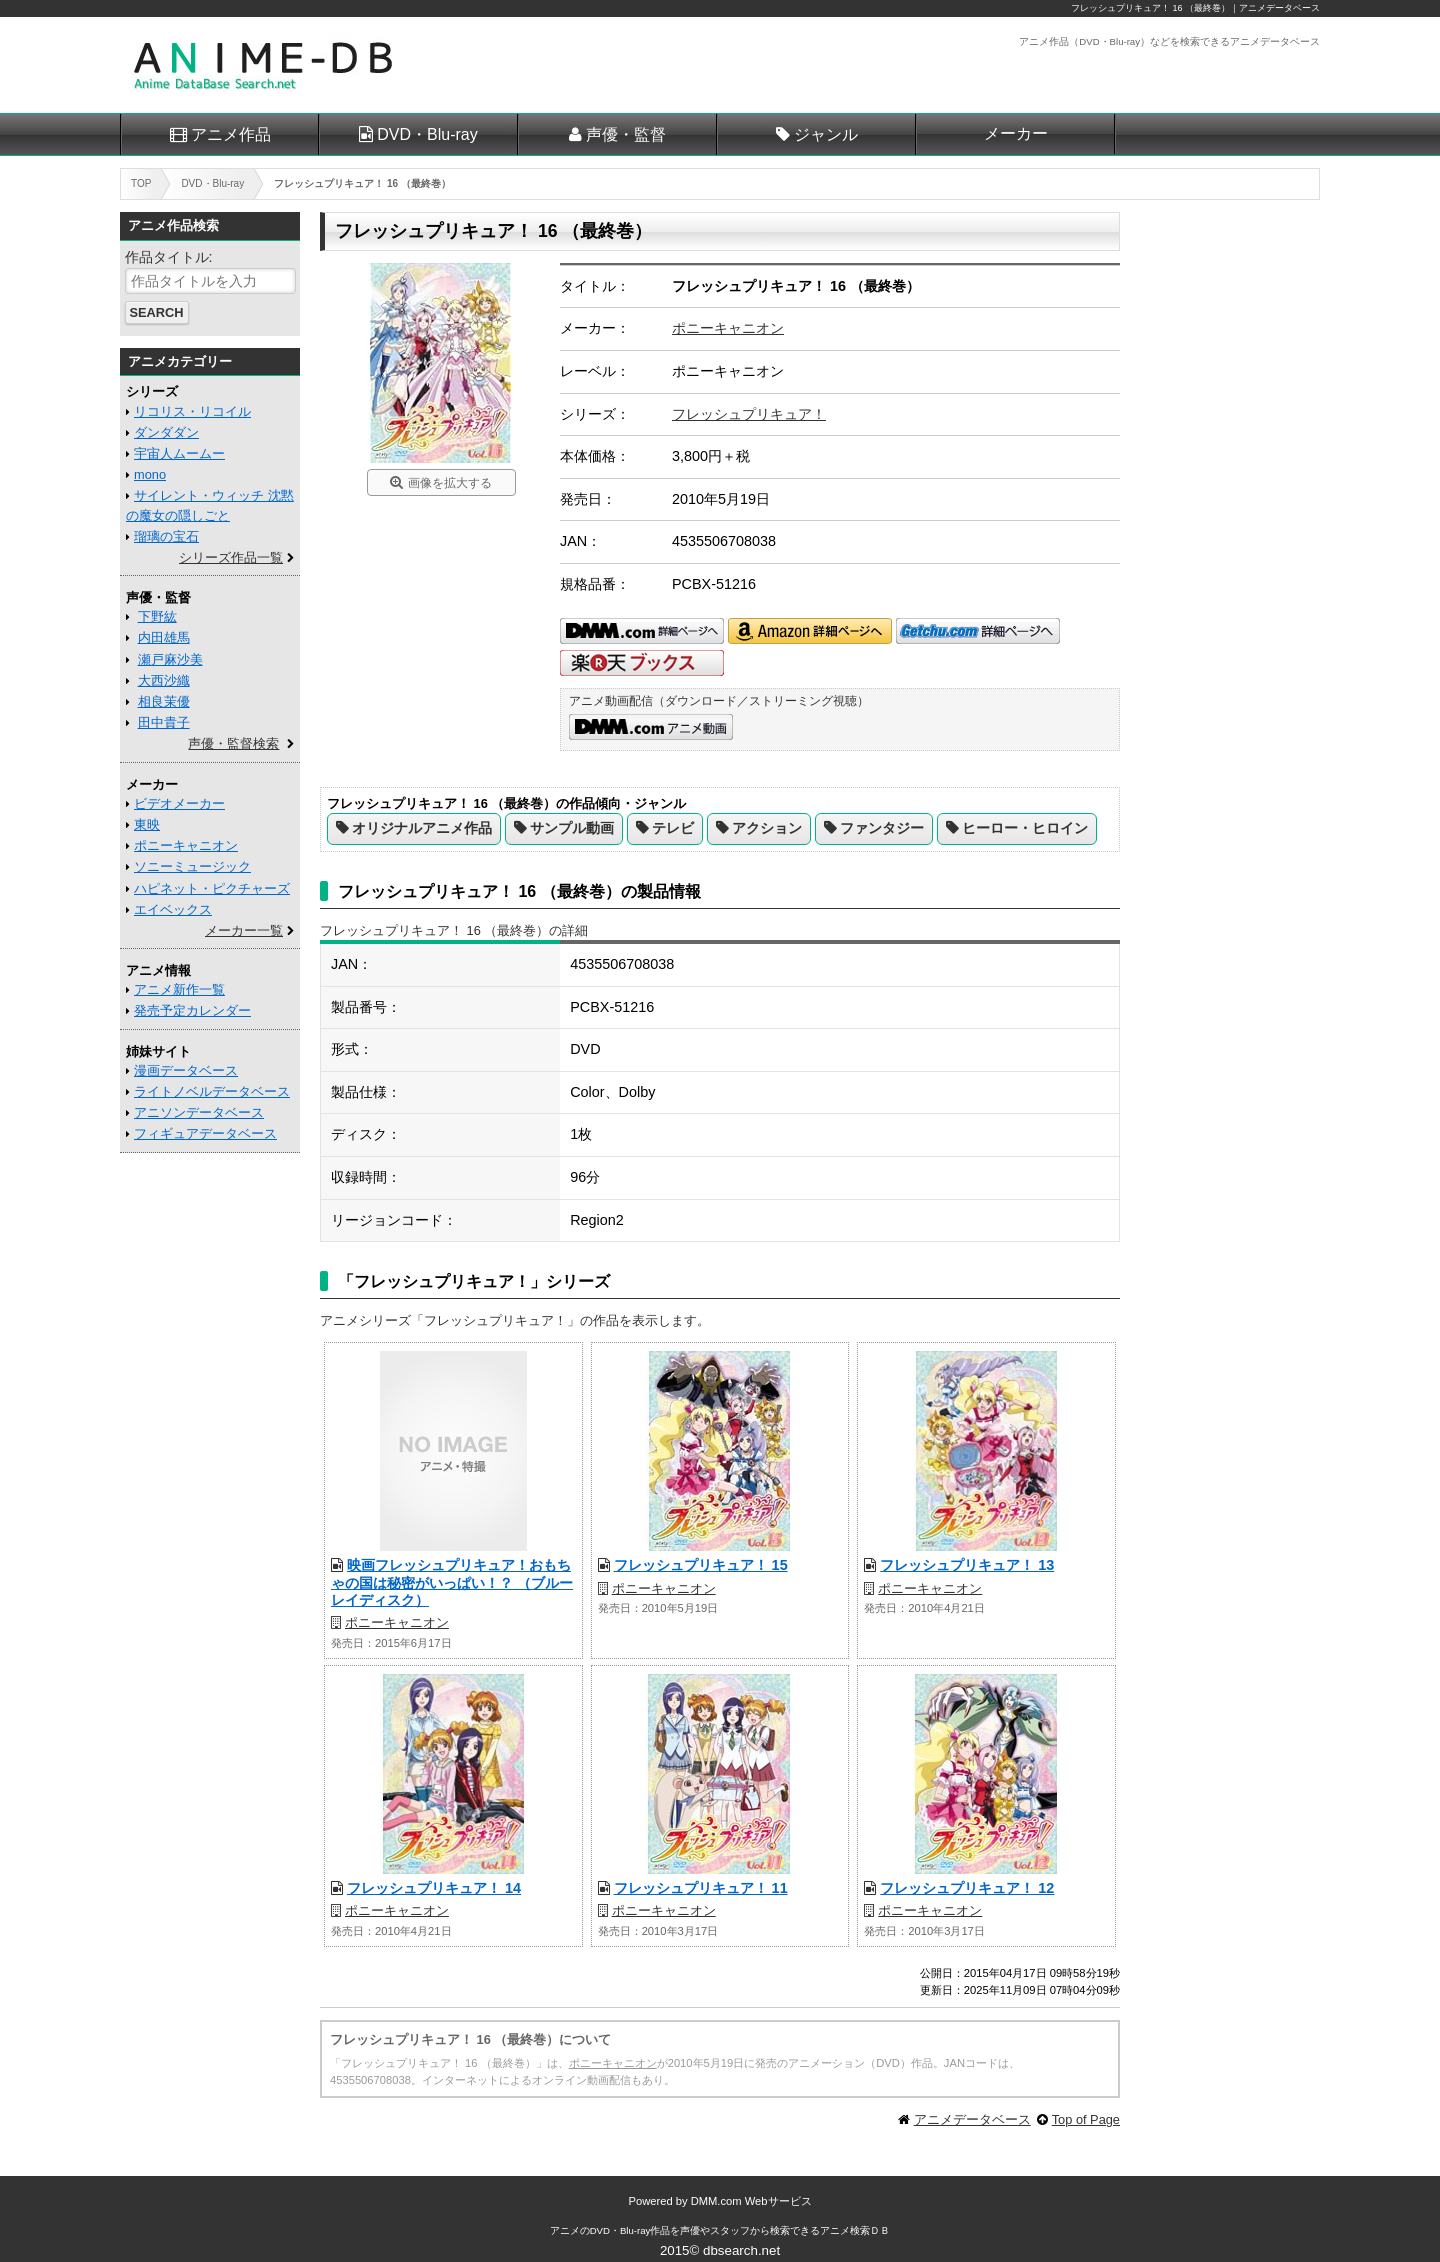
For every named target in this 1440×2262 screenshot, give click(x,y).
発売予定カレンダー (192, 1010)
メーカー (1016, 133)
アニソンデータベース (199, 1112)
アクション (767, 828)
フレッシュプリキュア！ (749, 414)
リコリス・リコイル (192, 411)
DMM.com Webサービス (751, 2201)
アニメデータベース (972, 2119)
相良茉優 (164, 701)
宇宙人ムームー (179, 453)
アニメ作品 (231, 134)
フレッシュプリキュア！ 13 (967, 1565)
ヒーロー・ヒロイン (1025, 828)
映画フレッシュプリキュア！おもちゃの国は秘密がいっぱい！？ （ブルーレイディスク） (452, 1582)
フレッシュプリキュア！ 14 (434, 1888)
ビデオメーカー (179, 803)
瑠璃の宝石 (166, 536)
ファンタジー (882, 828)
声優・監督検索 (233, 743)
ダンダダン (166, 432)
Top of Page (1086, 2119)
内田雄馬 (164, 637)
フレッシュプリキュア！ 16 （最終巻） (1150, 8)
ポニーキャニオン (728, 328)
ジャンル (826, 134)
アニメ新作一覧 (179, 989)
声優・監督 (626, 134)
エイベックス (173, 909)
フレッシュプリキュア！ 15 (701, 1565)
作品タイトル (167, 257)
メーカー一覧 (244, 930)
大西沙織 (164, 680)
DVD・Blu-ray (427, 134)
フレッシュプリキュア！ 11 (701, 1888)
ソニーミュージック (192, 866)
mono (150, 474)
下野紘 (157, 616)
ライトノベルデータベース (212, 1091)
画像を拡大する (450, 483)
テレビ (673, 828)
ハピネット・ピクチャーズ (212, 888)
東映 (147, 824)
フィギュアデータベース (205, 1133)
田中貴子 (164, 722)
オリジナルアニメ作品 (422, 828)
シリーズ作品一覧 (231, 557)
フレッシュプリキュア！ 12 (967, 1888)
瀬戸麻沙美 (170, 659)
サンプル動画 (572, 828)
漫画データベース (186, 1070)
